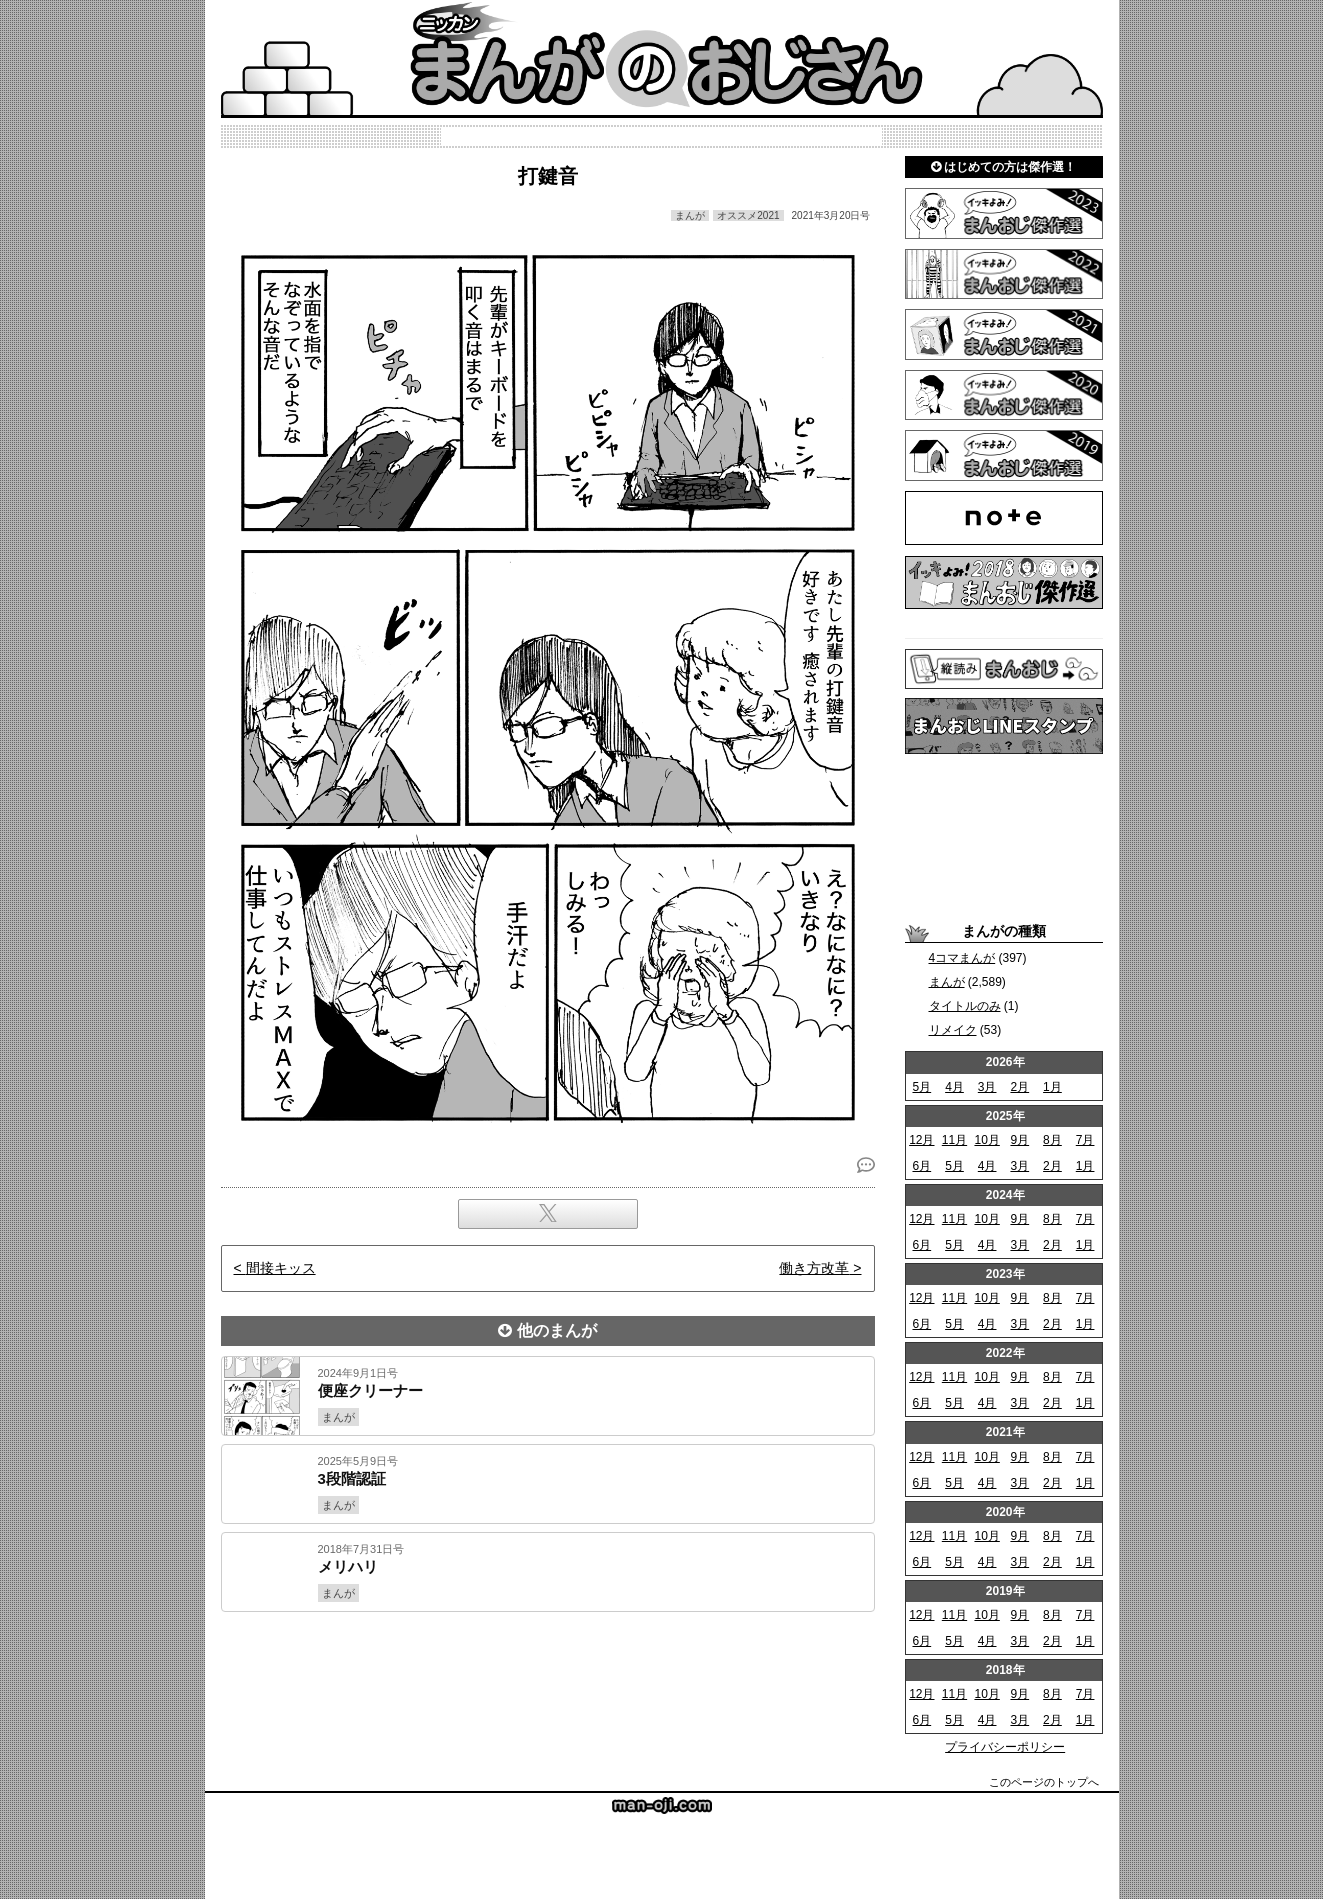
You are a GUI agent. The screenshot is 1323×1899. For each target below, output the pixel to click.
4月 (954, 1087)
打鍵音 (548, 176)
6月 (921, 1166)
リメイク (953, 1030)
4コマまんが (962, 958)
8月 (1052, 1140)
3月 (987, 1087)
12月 (921, 1140)
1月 (1052, 1087)
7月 (1085, 1140)
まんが (947, 982)
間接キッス (281, 1268)
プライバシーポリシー (1005, 1747)
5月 (921, 1087)
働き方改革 (814, 1268)
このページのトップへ (1044, 1782)
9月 (1019, 1140)
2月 (1019, 1087)
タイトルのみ (965, 1006)
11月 (954, 1140)
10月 (986, 1140)
